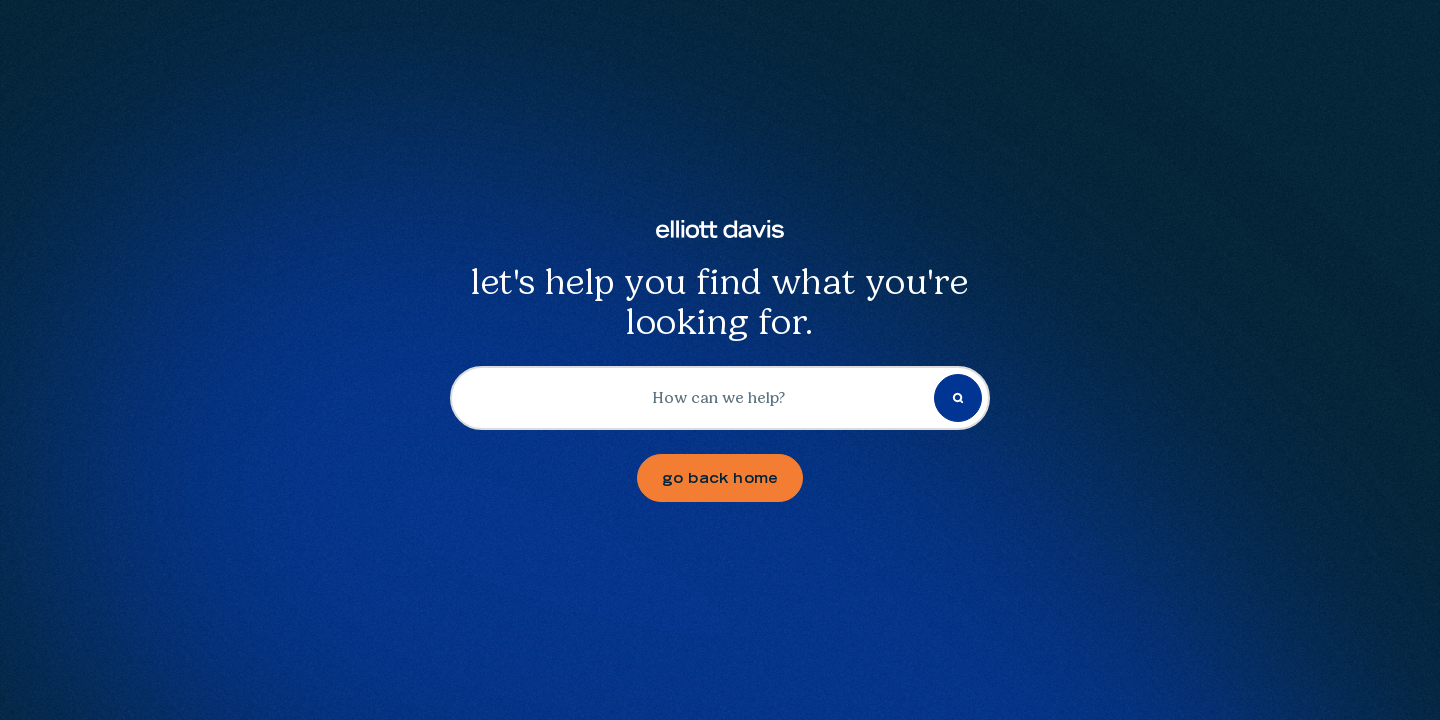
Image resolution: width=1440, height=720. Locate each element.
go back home (720, 478)
